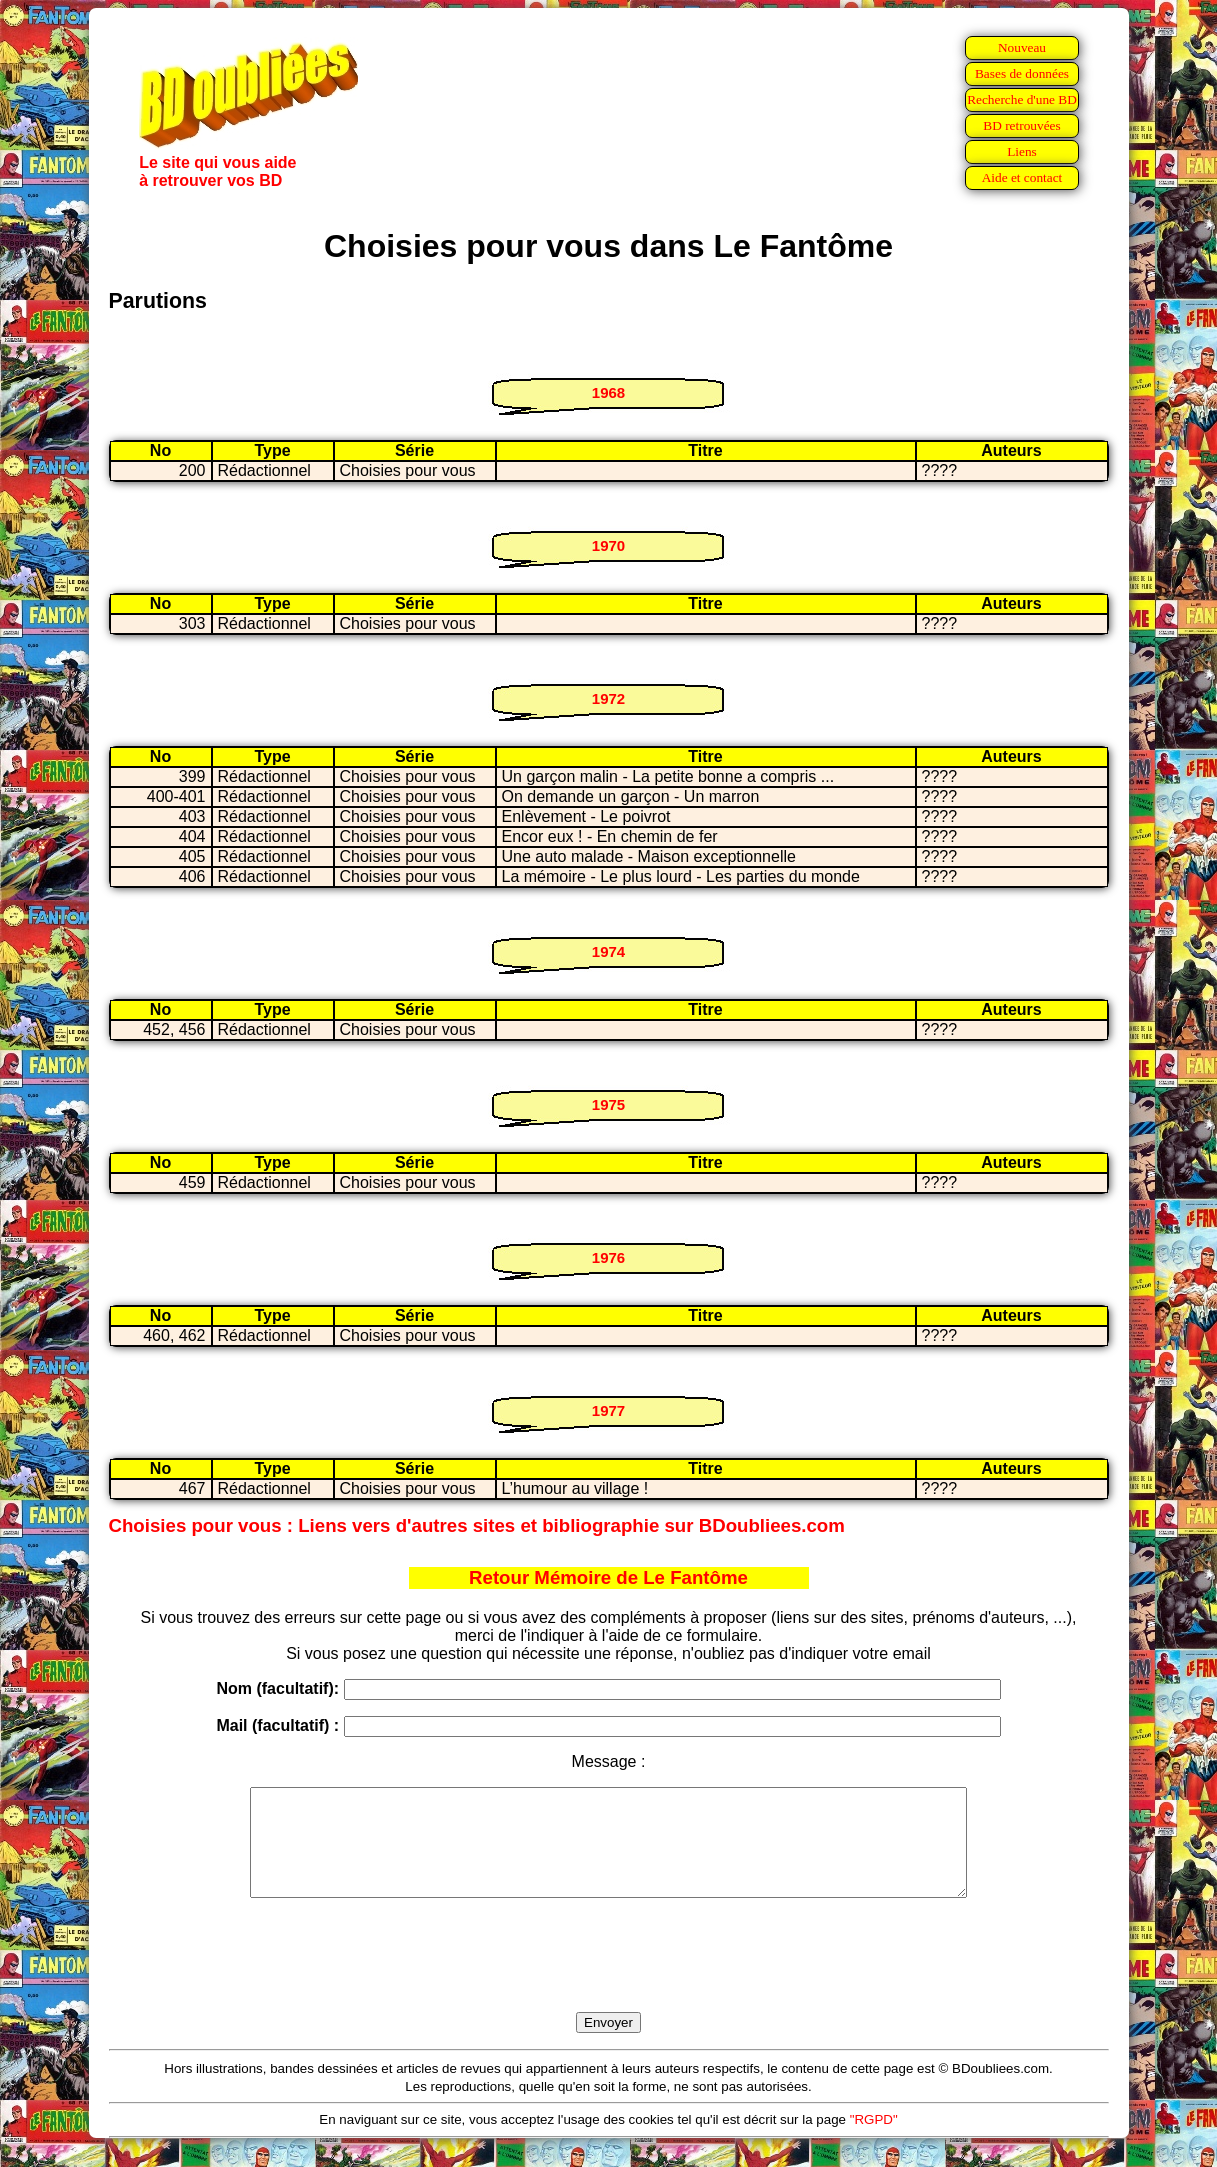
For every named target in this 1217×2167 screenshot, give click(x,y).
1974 (608, 951)
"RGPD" (874, 2140)
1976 (608, 1257)
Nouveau (1022, 47)
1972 (608, 698)
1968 (608, 392)
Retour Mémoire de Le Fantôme (608, 1577)
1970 (608, 545)
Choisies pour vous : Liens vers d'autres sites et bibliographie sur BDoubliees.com (477, 1525)
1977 (608, 1410)
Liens (1022, 151)
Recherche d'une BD (1022, 99)
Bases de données (1022, 73)
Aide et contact (1022, 177)
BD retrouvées (1021, 125)
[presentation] (609, 1978)
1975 (608, 1104)
